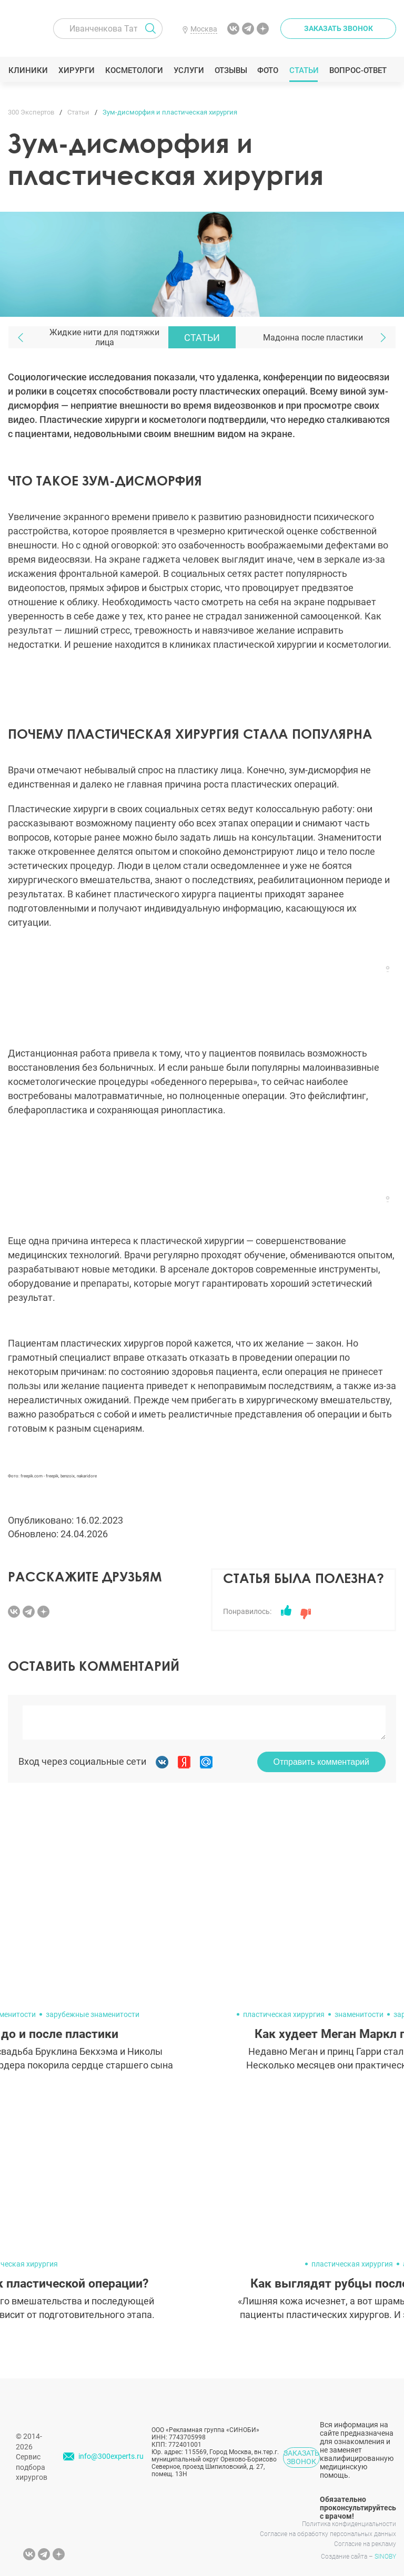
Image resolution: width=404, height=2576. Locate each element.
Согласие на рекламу (365, 2544)
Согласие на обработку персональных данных (328, 2534)
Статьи (303, 70)
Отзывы (231, 70)
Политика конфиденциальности (349, 2524)
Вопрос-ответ (357, 70)
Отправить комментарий (321, 1761)
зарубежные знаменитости (92, 2014)
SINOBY (385, 2556)
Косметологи (133, 70)
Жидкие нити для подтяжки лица (104, 337)
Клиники (27, 70)
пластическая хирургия (284, 2014)
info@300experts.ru (111, 2456)
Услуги (189, 70)
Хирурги (76, 70)
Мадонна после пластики (313, 338)
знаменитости (359, 2014)
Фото (267, 70)
